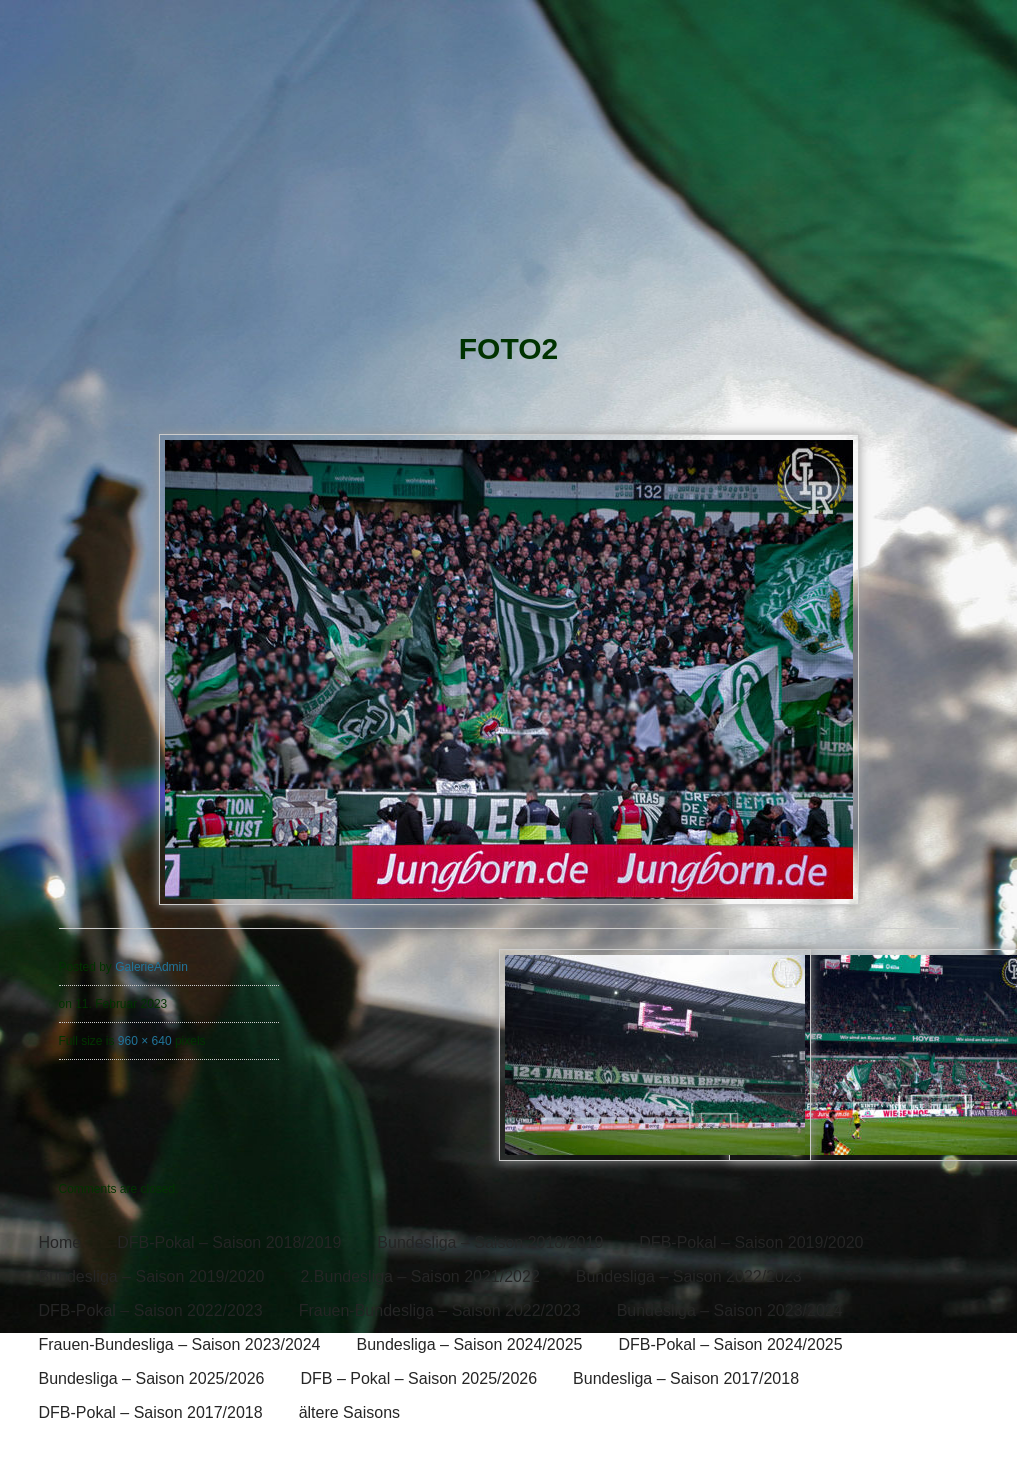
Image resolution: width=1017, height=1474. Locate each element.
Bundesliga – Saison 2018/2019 (490, 1242)
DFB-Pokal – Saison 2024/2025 (730, 1344)
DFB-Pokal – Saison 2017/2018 (151, 1412)
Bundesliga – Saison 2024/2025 (469, 1344)
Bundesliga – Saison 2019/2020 (152, 1276)
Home (60, 1242)
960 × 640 (145, 1041)
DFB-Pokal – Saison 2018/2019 (229, 1242)
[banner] (508, 167)
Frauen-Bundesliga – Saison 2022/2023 (440, 1310)
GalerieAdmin (151, 967)
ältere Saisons (349, 1412)
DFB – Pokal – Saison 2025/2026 (418, 1378)
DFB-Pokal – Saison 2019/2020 (751, 1242)
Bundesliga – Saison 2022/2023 (689, 1276)
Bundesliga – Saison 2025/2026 (152, 1378)
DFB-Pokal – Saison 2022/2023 (151, 1310)
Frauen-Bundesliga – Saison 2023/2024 (180, 1344)
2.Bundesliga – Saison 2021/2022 (419, 1276)
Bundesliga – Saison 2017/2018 (686, 1378)
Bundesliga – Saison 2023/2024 (730, 1310)
